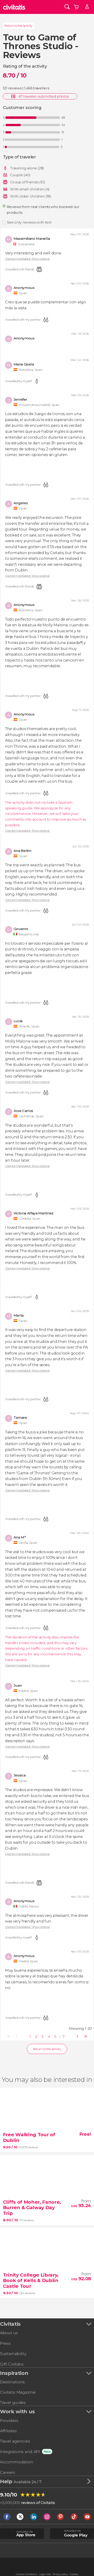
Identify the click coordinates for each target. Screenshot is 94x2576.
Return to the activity (18, 25)
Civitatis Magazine (17, 2392)
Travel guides (13, 2402)
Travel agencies (15, 2441)
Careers (7, 2472)
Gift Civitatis (12, 2364)
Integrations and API (20, 2451)
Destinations (12, 2381)
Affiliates (8, 2430)
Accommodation (16, 2461)
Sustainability (13, 2353)
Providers (9, 2420)
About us (9, 2332)
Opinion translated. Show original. (27, 259)
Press (5, 2343)
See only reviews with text (29, 222)
